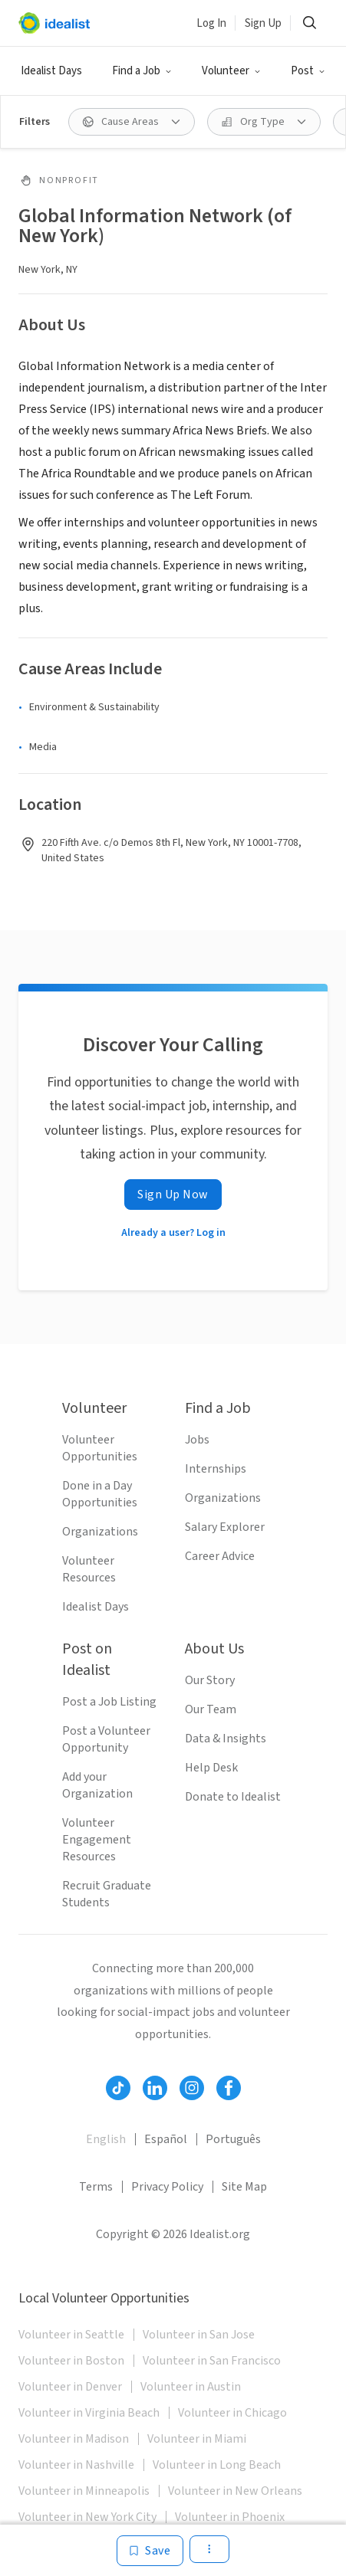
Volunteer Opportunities (99, 1448)
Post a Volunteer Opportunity (106, 1739)
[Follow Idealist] (118, 2088)
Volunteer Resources (89, 1569)
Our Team (210, 1709)
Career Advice (220, 1556)
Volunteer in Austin (190, 2386)
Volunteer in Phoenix (230, 2517)
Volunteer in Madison (73, 2438)
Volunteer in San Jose (199, 2334)
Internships (215, 1468)
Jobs (197, 1439)
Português (233, 2139)
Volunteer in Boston (71, 2360)
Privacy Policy (167, 2186)
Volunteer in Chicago (232, 2412)
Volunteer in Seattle (71, 2334)
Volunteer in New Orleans (235, 2491)
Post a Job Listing (109, 1701)
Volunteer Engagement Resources (96, 1839)
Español (165, 2139)
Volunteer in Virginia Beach (89, 2412)
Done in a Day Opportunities (99, 1494)
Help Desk (211, 1767)
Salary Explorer (225, 1527)
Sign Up (263, 23)
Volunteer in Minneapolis (84, 2491)
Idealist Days (51, 71)
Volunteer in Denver (70, 2386)
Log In (211, 23)
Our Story (210, 1680)
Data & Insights (225, 1738)
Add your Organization (97, 1785)
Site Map (244, 2186)
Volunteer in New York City (87, 2517)
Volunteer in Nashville (76, 2464)
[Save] (150, 2550)
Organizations (100, 1531)
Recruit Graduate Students (106, 1894)
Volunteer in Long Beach (217, 2464)
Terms (96, 2186)
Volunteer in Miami (196, 2438)
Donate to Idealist (233, 1796)
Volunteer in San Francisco (212, 2360)
